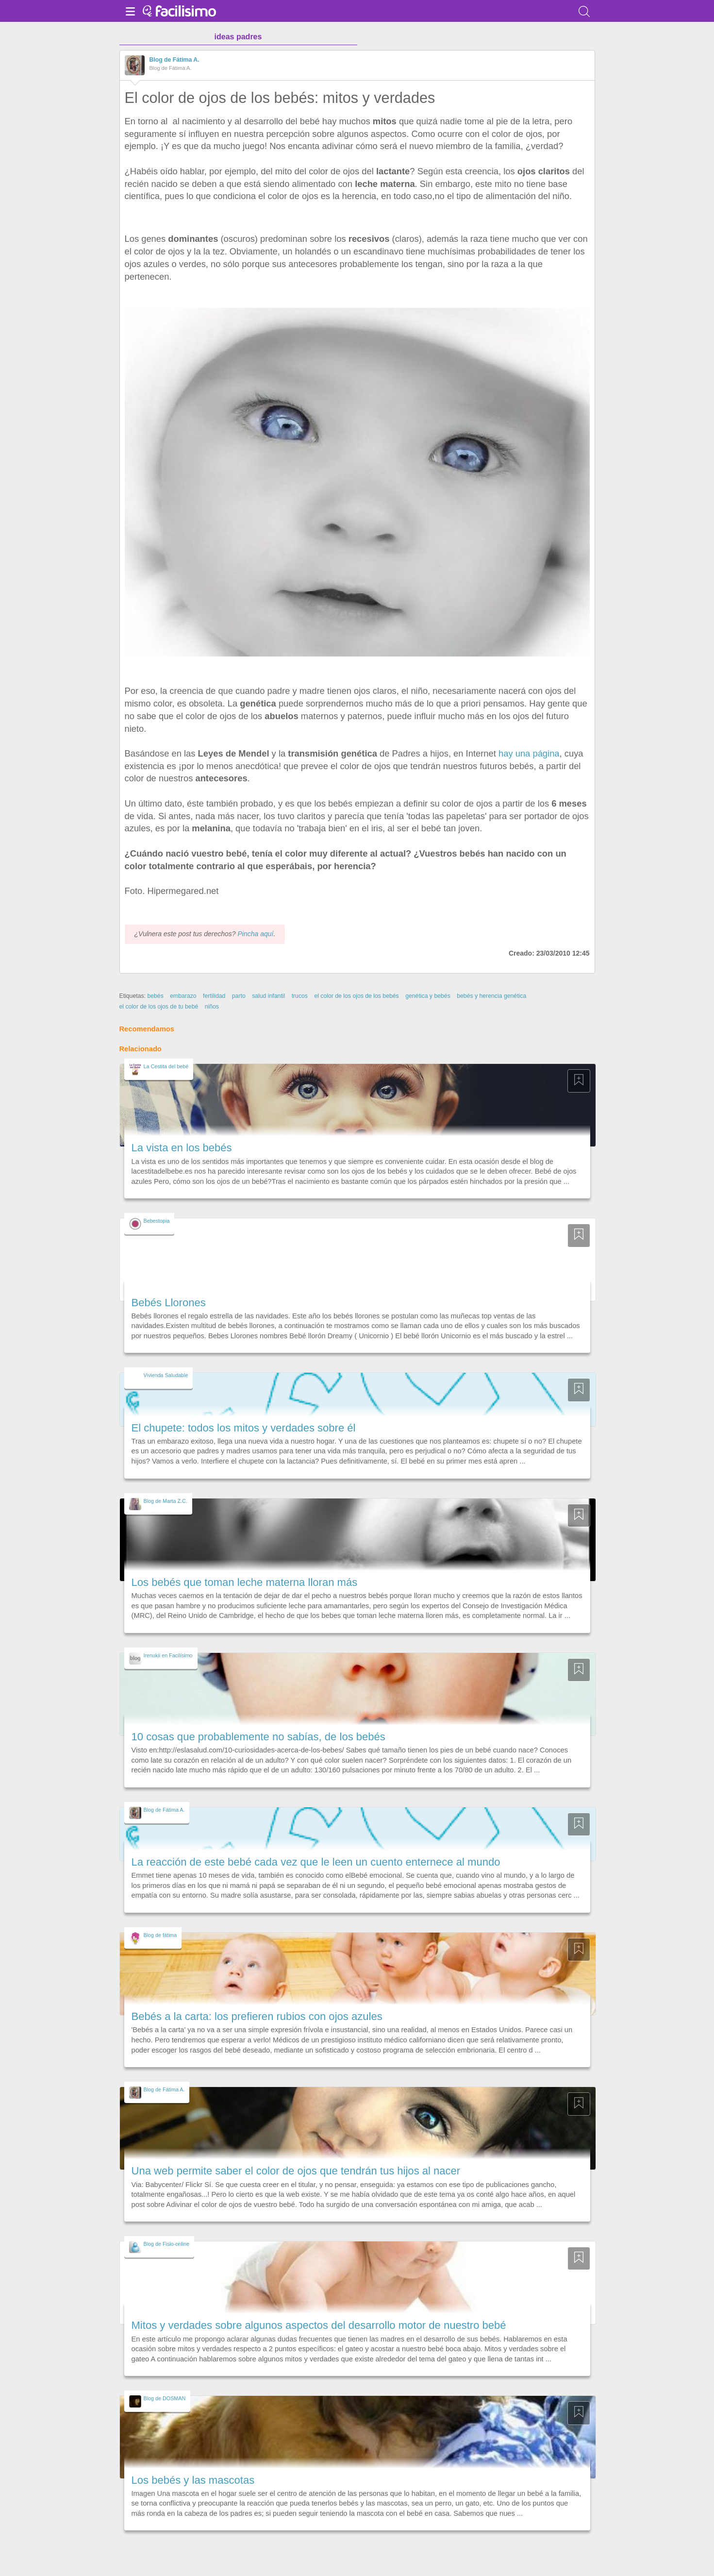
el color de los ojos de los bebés (356, 996)
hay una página (529, 753)
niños (212, 1007)
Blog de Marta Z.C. (165, 1501)
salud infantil (268, 996)
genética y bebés (427, 996)
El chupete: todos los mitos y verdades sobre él (244, 1428)
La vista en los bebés (182, 1148)
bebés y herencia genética (491, 996)
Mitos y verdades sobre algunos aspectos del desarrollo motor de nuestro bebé (319, 2325)
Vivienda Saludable (166, 1375)
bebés (155, 996)
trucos (300, 996)
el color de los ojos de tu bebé (159, 1007)
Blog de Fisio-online (167, 2244)
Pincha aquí (255, 934)
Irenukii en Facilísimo (168, 1655)
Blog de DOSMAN (165, 2398)
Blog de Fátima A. (174, 59)
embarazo (183, 996)
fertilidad (214, 996)
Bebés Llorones (169, 1302)
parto (239, 996)
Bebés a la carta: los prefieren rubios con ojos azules (257, 2016)
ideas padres (238, 37)
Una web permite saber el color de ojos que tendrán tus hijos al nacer (296, 2171)
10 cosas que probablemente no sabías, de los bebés (258, 1737)
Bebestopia (157, 1221)
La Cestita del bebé (166, 1066)
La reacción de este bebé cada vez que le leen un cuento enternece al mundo (316, 1862)
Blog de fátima (160, 1935)
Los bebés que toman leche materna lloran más (245, 1582)
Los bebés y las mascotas (193, 2480)
